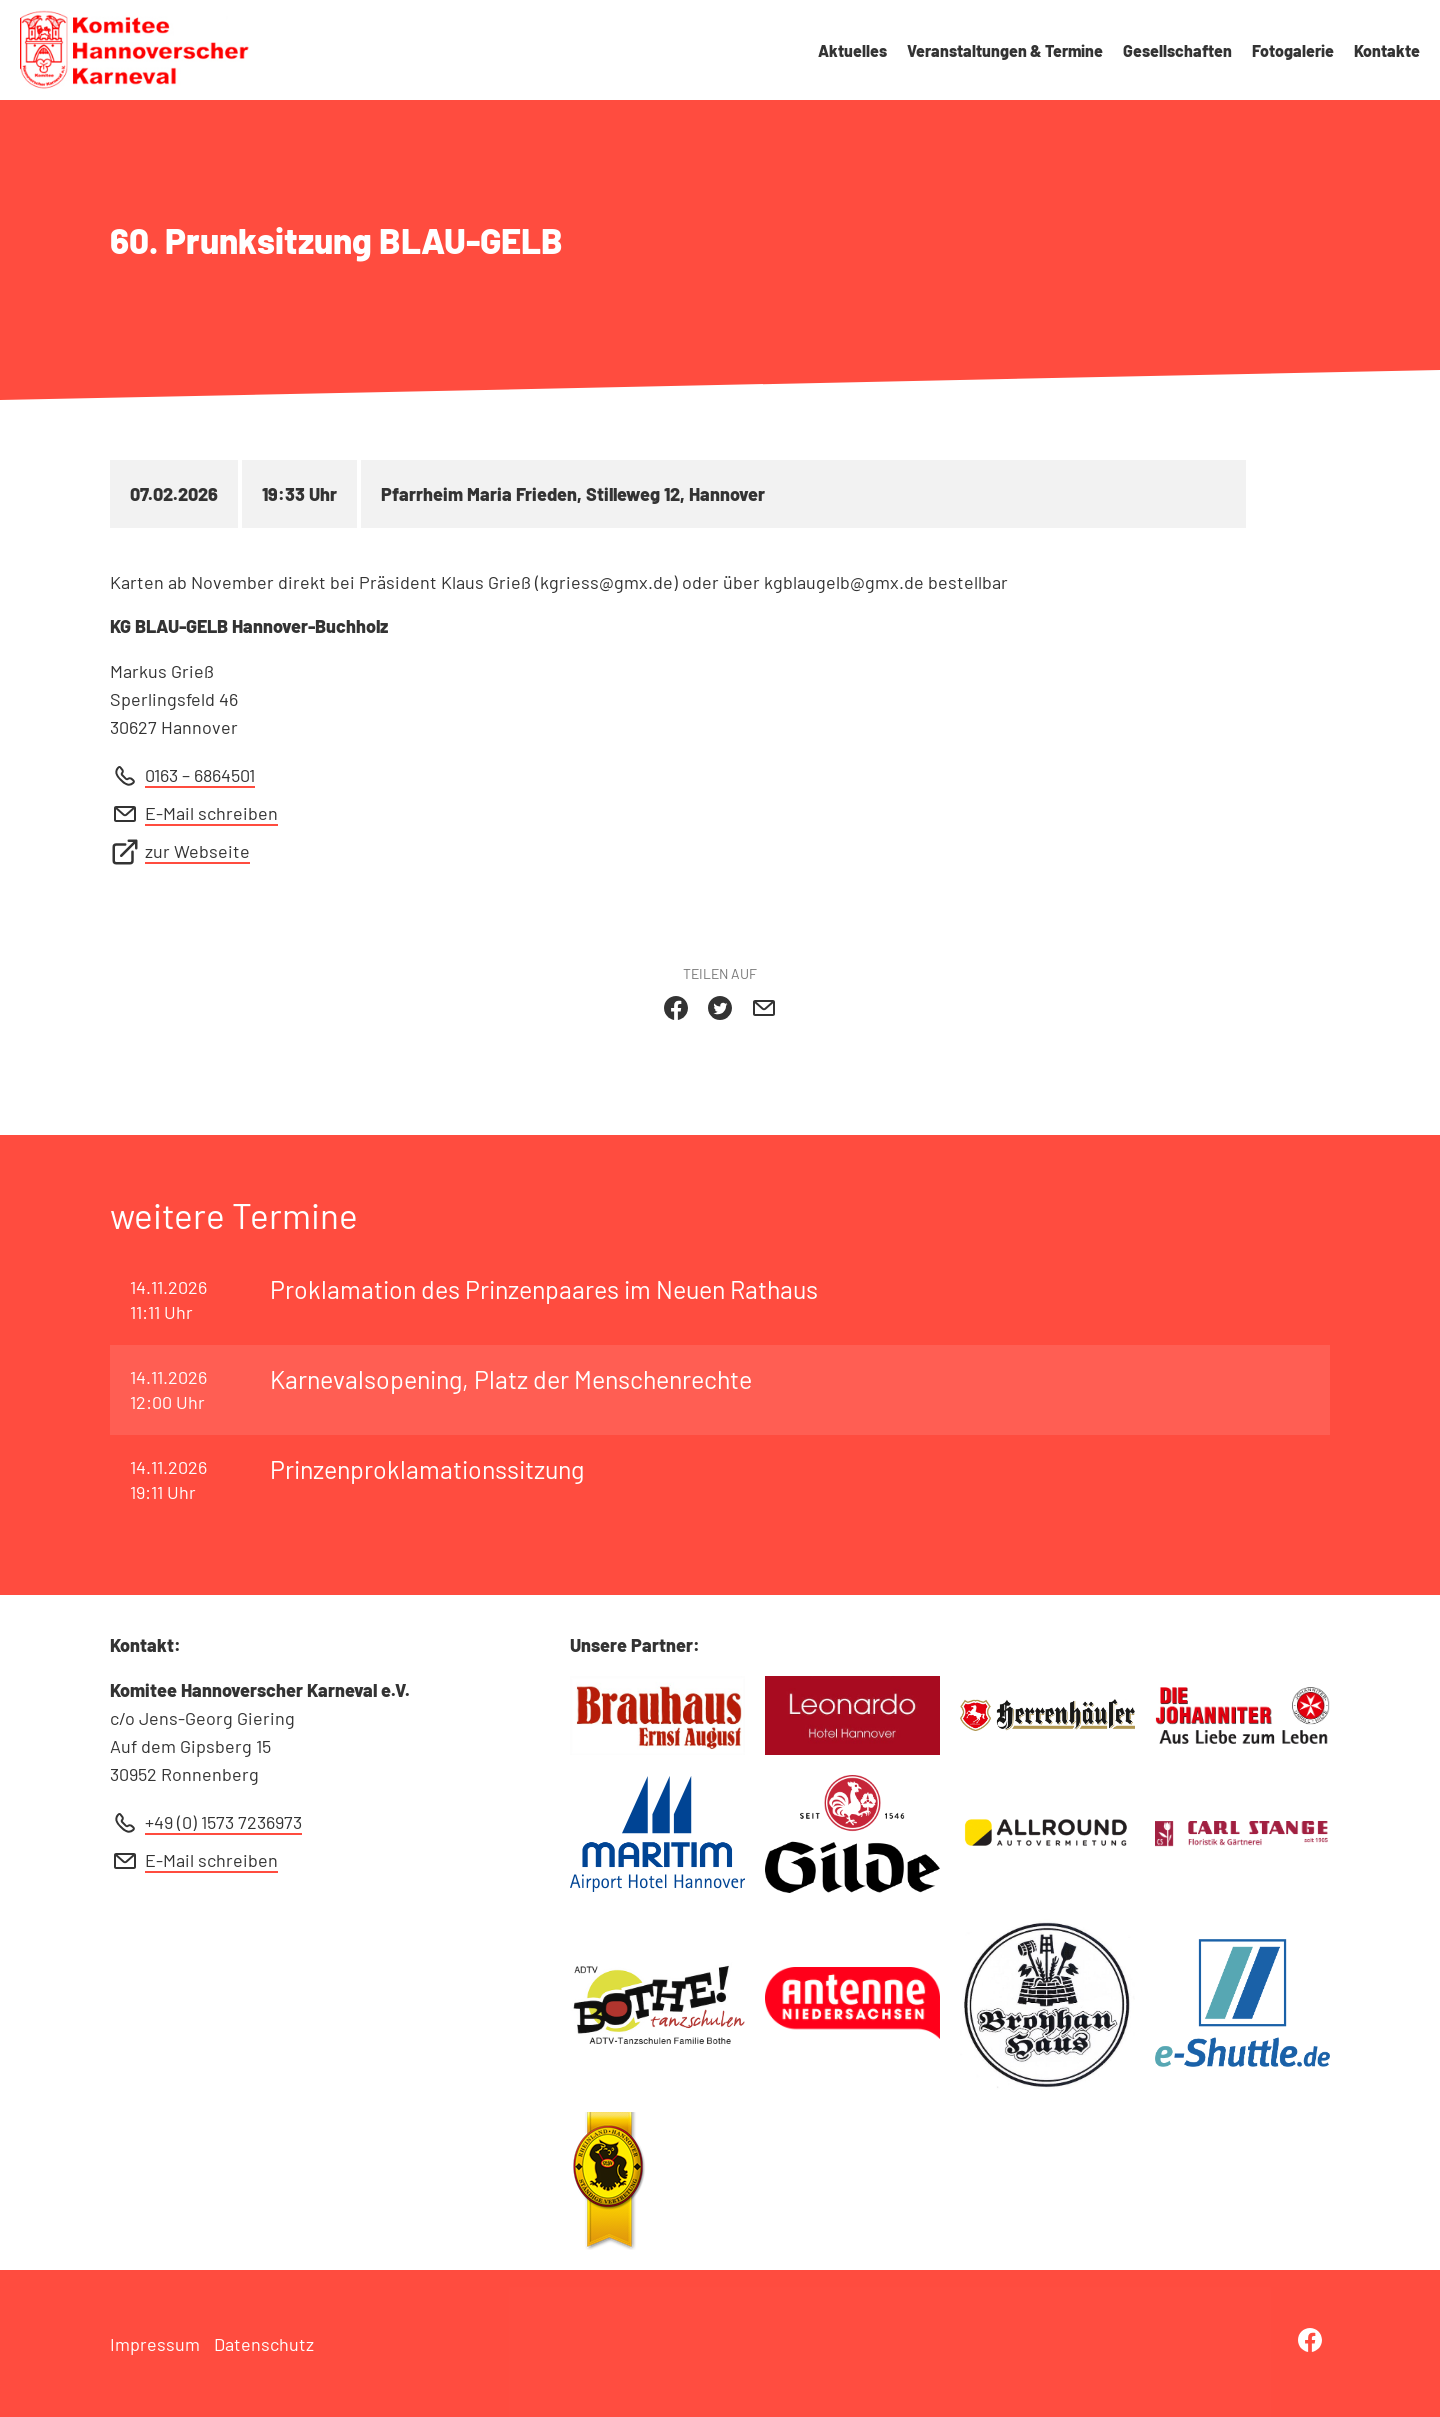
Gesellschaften (1177, 50)
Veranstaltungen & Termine (1005, 50)
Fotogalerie (1293, 50)
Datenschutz (264, 2344)
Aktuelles (852, 50)
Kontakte (1387, 50)
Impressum (155, 2344)
